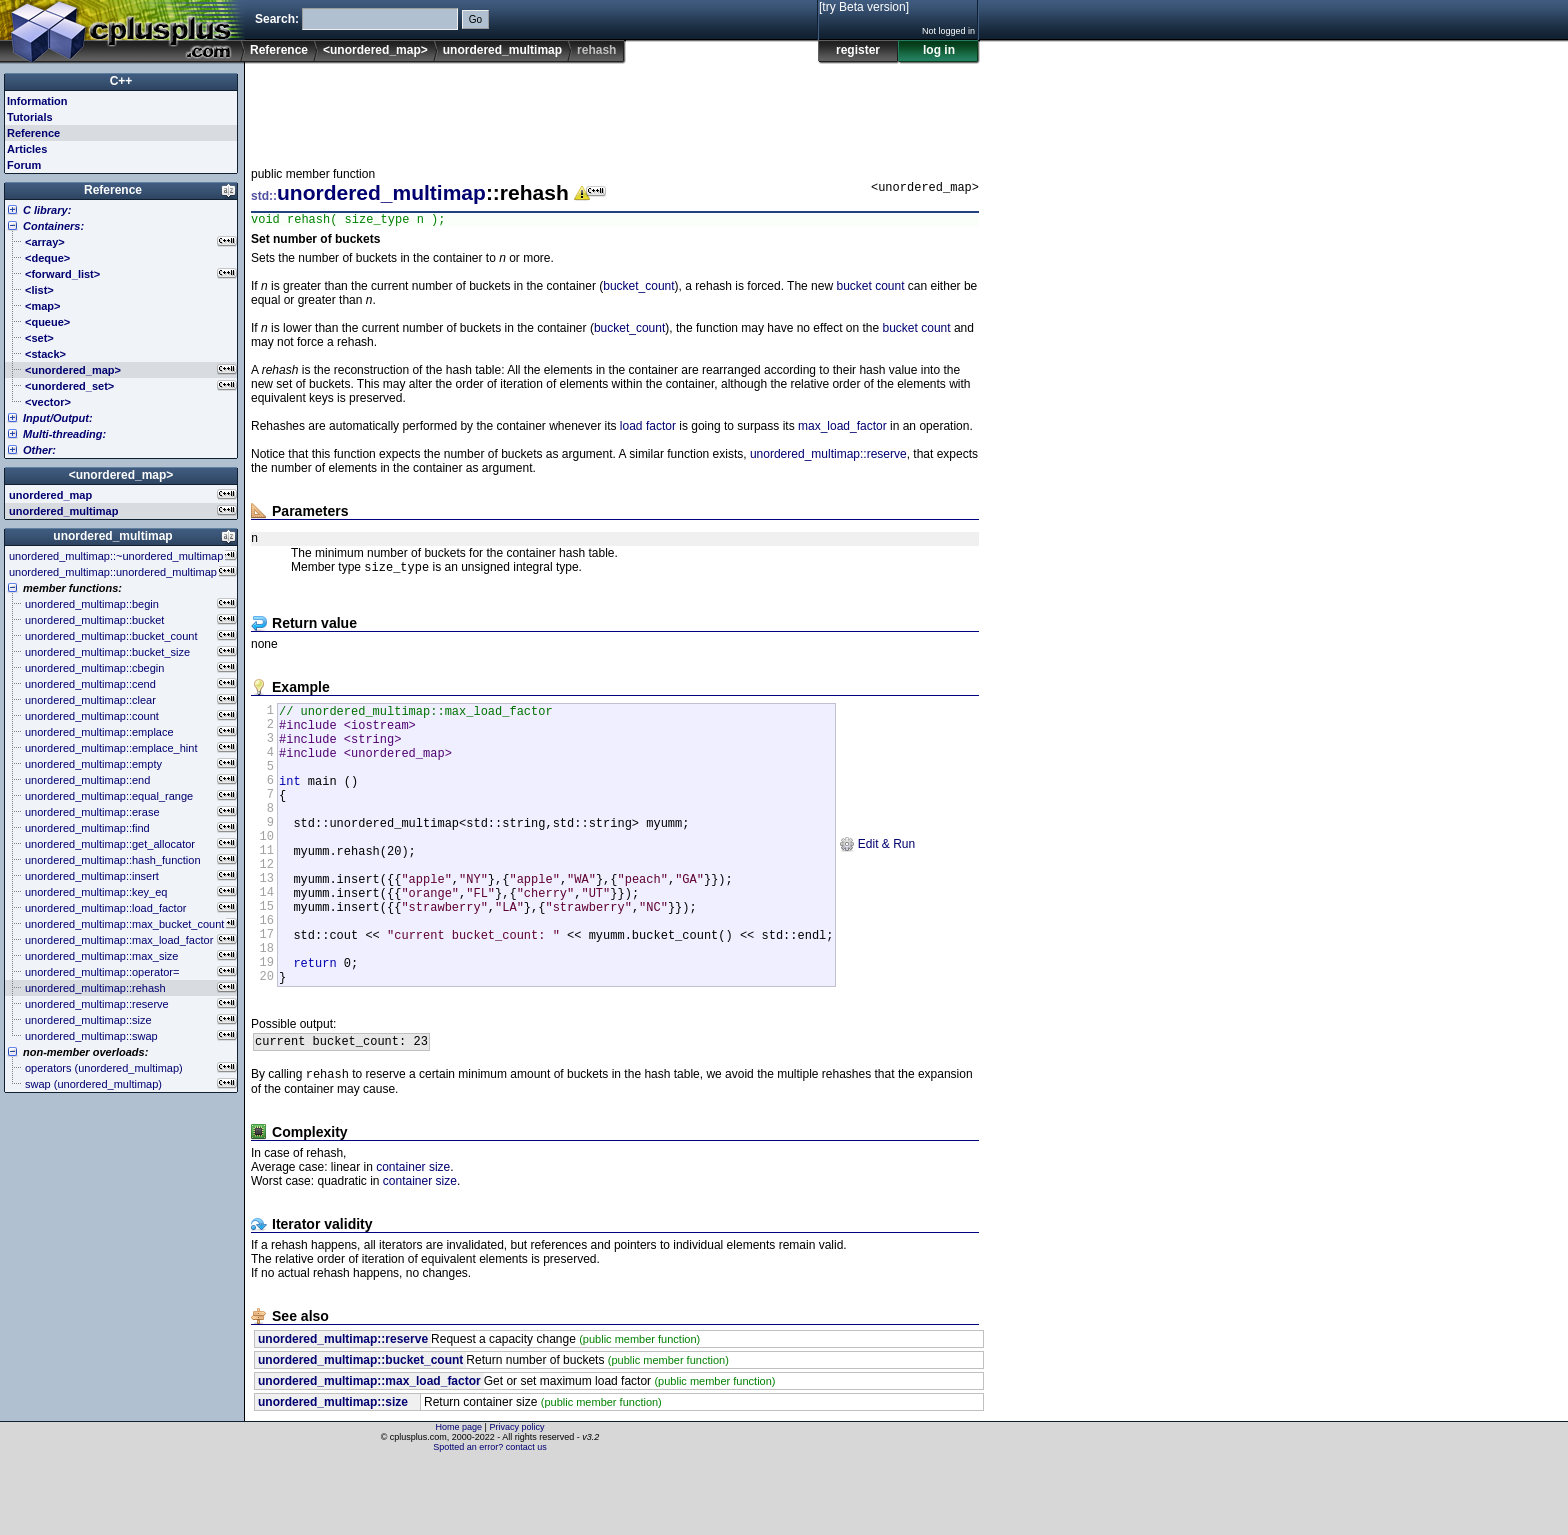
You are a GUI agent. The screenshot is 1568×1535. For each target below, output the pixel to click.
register (858, 50)
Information (37, 101)
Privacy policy (516, 1500)
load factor (648, 429)
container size (413, 1240)
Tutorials (30, 117)
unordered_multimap (502, 50)
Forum (24, 165)
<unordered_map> (375, 50)
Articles (27, 149)
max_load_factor (842, 429)
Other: (39, 450)
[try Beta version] (864, 7)
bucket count (870, 289)
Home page (459, 1500)
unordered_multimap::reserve (828, 457)
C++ (121, 81)
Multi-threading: (64, 434)
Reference (279, 50)
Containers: (53, 226)
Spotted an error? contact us (490, 1520)
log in (939, 50)
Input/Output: (58, 418)
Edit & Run (876, 882)
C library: (47, 210)
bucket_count (638, 289)
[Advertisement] (615, 109)
